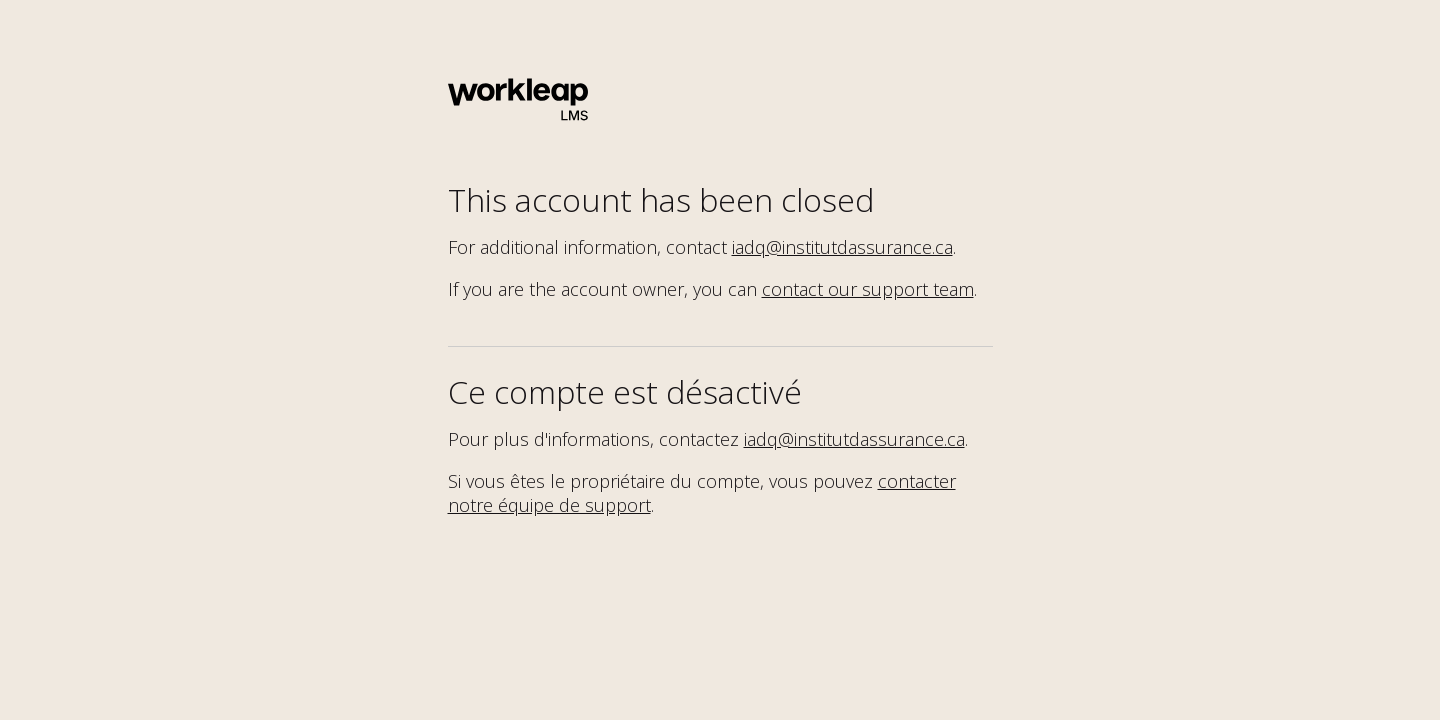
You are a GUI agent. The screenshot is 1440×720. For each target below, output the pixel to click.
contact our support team (868, 289)
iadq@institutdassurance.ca (842, 247)
